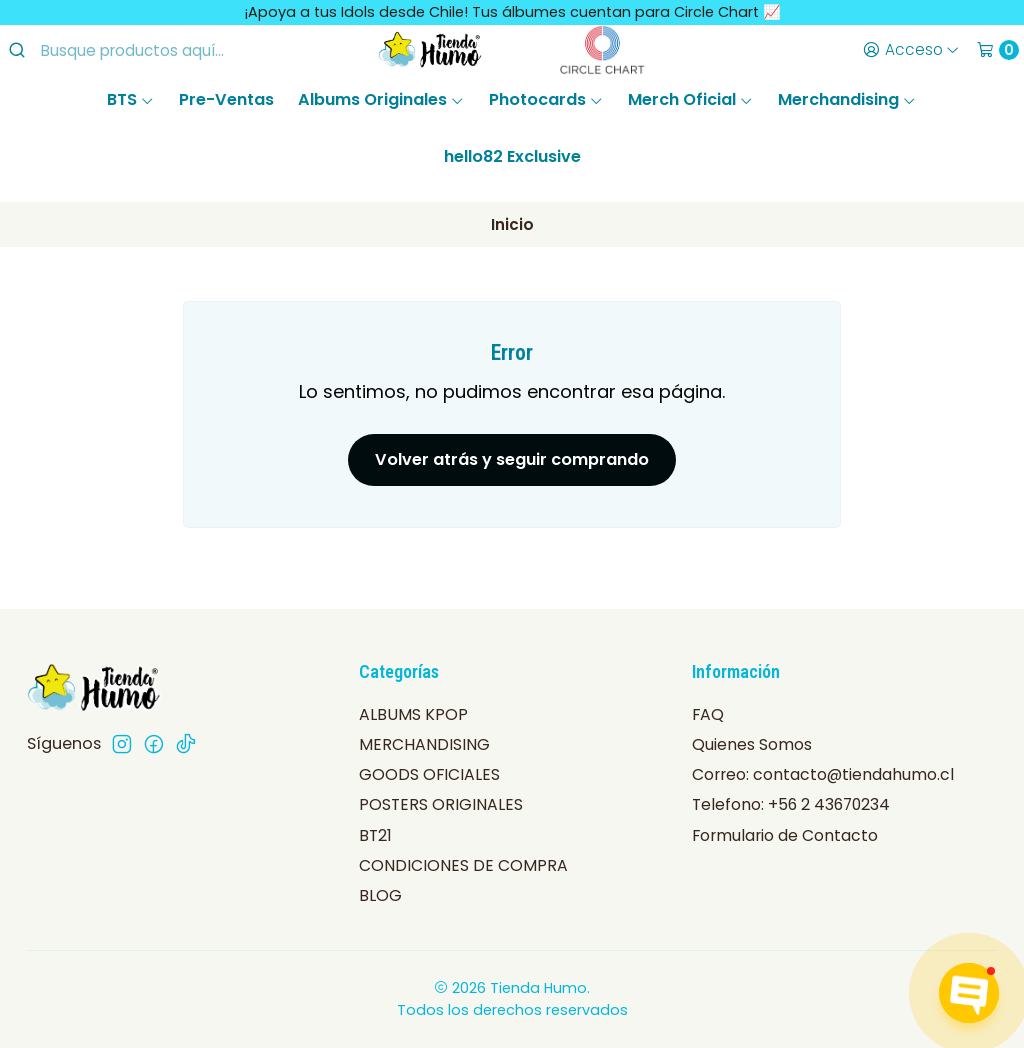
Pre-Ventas (226, 99)
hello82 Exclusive (512, 156)
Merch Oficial (691, 99)
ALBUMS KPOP (413, 714)
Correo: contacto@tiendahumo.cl (823, 774)
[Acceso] (910, 50)
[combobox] (161, 50)
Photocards (546, 99)
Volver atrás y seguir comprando (512, 459)
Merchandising (847, 99)
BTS (131, 99)
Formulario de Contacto (785, 835)
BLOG (380, 895)
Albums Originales (381, 99)
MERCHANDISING (424, 744)
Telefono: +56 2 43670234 (791, 804)
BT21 (375, 835)
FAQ (708, 714)
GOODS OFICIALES (429, 774)
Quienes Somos (752, 744)
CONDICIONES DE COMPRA (463, 865)
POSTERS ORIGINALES (441, 804)
